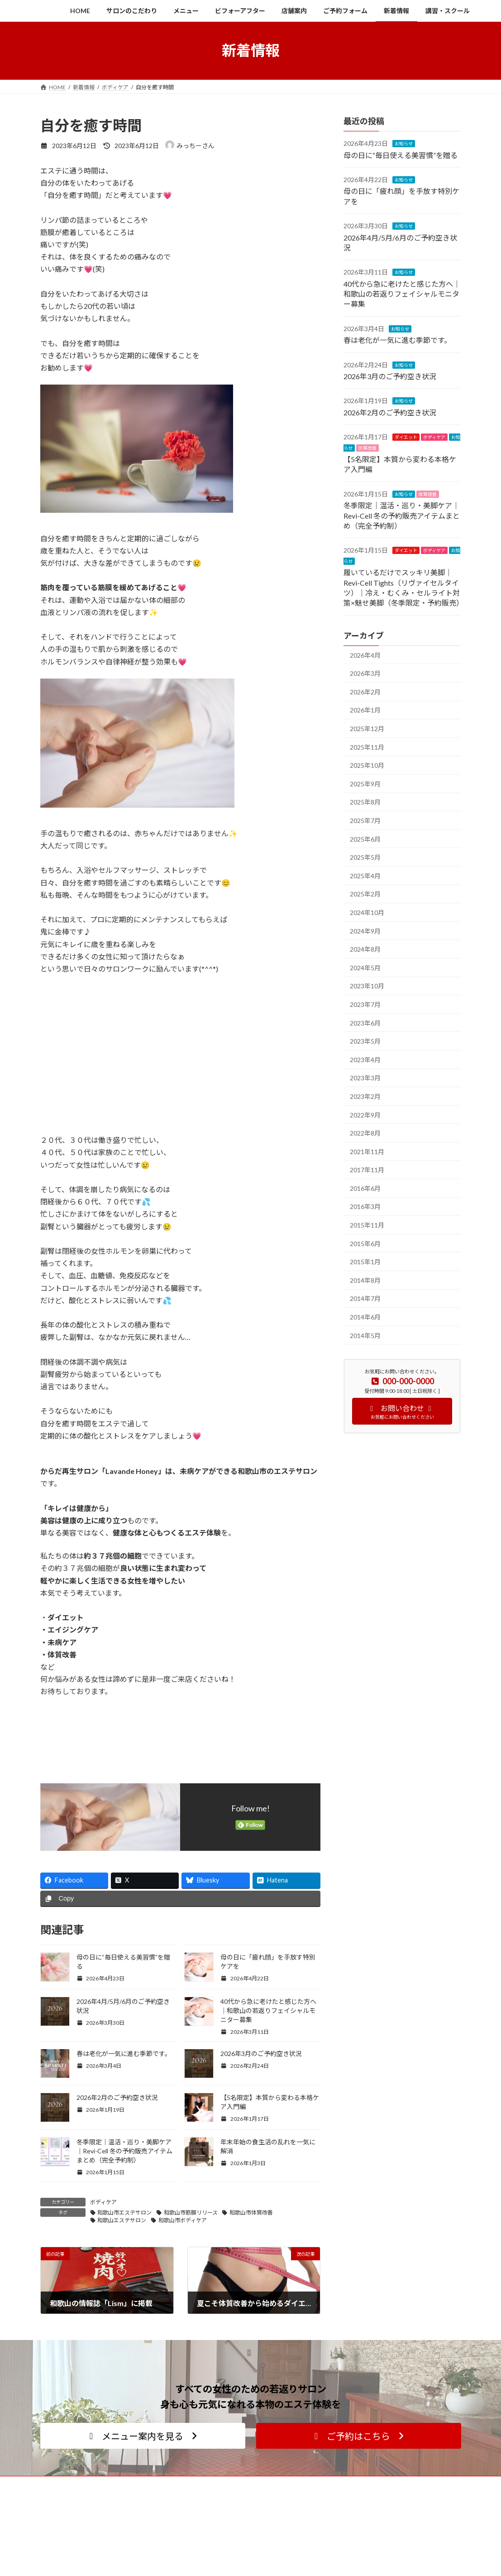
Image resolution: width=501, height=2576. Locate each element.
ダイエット (406, 437)
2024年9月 (365, 930)
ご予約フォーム (354, 2551)
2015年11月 (367, 1225)
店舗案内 (346, 2536)
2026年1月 (365, 710)
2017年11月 (367, 1170)
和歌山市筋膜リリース (191, 2212)
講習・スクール (209, 2536)
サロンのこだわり (356, 2520)
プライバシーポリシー (362, 2567)
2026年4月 (365, 655)
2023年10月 (367, 986)
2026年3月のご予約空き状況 (261, 2053)
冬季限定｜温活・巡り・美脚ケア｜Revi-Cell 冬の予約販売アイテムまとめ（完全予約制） (124, 2151)
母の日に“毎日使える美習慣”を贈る (401, 154)
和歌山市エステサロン (124, 2212)
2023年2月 (365, 1096)
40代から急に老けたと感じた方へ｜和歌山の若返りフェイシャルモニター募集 (268, 2010)
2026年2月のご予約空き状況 (117, 2097)
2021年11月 (367, 1151)
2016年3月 (365, 1206)
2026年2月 (365, 691)
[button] (142, 2436)
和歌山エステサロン (121, 2220)
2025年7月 (365, 820)
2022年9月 (365, 1114)
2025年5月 (365, 857)
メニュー (201, 2520)
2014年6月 (365, 1317)
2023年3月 (365, 1078)
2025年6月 (365, 839)
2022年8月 (365, 1133)
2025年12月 (367, 728)
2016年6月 (365, 1188)
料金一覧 (201, 2551)
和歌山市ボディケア (182, 2220)
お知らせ (404, 143)
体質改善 (367, 447)
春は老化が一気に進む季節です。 (123, 2053)
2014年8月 (365, 1280)
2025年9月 (365, 783)
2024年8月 (365, 949)
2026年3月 (365, 673)
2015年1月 (365, 1262)
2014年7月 (365, 1298)
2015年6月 (365, 1243)
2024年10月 (367, 912)
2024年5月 (365, 967)
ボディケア (103, 2202)
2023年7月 (365, 1004)
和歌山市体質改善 (251, 2212)
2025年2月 (365, 894)
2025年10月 (367, 765)
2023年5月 (365, 1041)
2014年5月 (365, 1335)
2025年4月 (365, 875)
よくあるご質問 (209, 2567)
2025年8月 (365, 802)
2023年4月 (365, 1059)
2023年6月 (365, 1022)
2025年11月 (367, 747)
